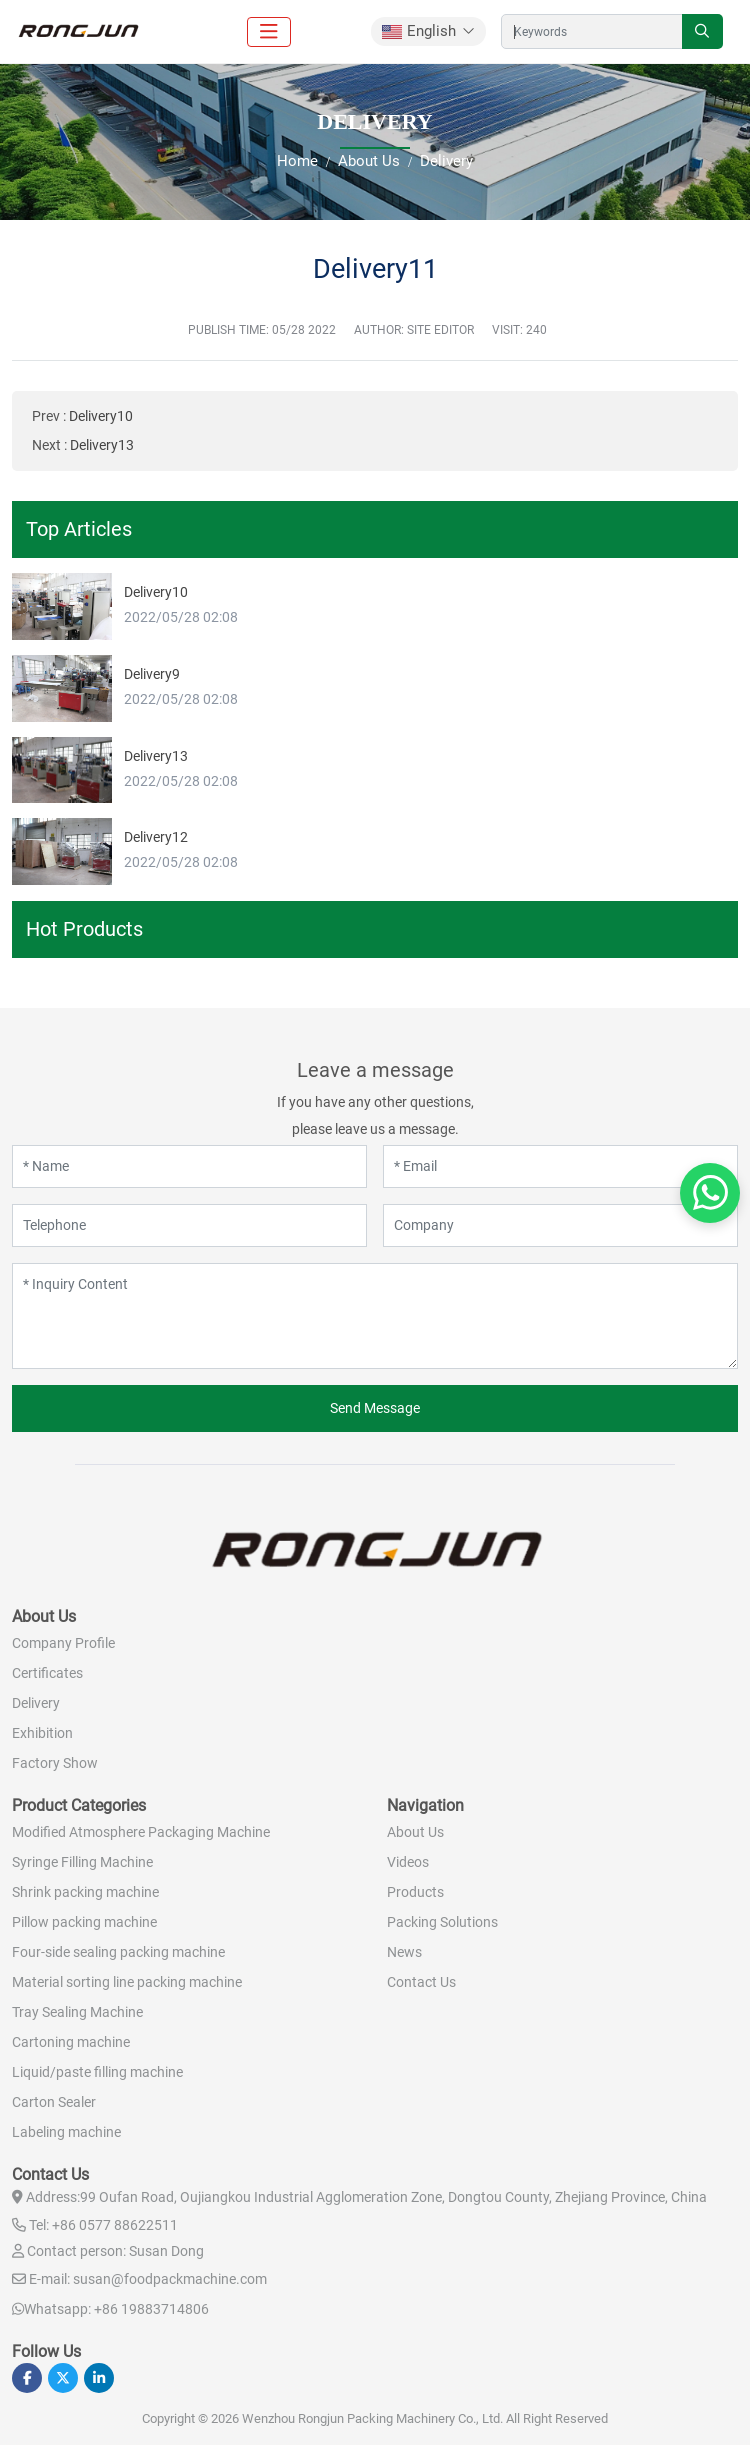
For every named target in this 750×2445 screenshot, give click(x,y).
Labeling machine (66, 2132)
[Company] (560, 1225)
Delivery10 (101, 416)
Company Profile (63, 1643)
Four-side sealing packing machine (118, 1952)
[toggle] (269, 32)
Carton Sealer (54, 2102)
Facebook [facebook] (27, 2378)
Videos (408, 1862)
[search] (702, 31)
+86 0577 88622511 (115, 2225)
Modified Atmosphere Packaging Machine (141, 1832)
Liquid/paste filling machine (97, 2072)
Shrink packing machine (85, 1892)
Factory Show (55, 1763)
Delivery (36, 1703)
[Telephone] (189, 1225)
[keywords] (592, 31)
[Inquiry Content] (375, 1316)
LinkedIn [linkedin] (99, 2378)
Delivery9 (152, 674)
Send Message (375, 1408)
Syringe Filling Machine (82, 1862)
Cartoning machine (71, 2042)
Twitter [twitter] (63, 2378)
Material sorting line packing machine (127, 1982)
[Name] (189, 1166)
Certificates (47, 1673)
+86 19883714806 (151, 2309)
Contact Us (421, 1982)
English (419, 31)
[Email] (560, 1166)
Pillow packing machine (84, 1922)
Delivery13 (102, 445)
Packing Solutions (442, 1922)
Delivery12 (156, 837)
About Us (415, 1832)
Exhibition (42, 1733)
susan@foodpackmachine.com (170, 2279)
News (404, 1952)
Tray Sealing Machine (77, 2012)
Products (415, 1892)
